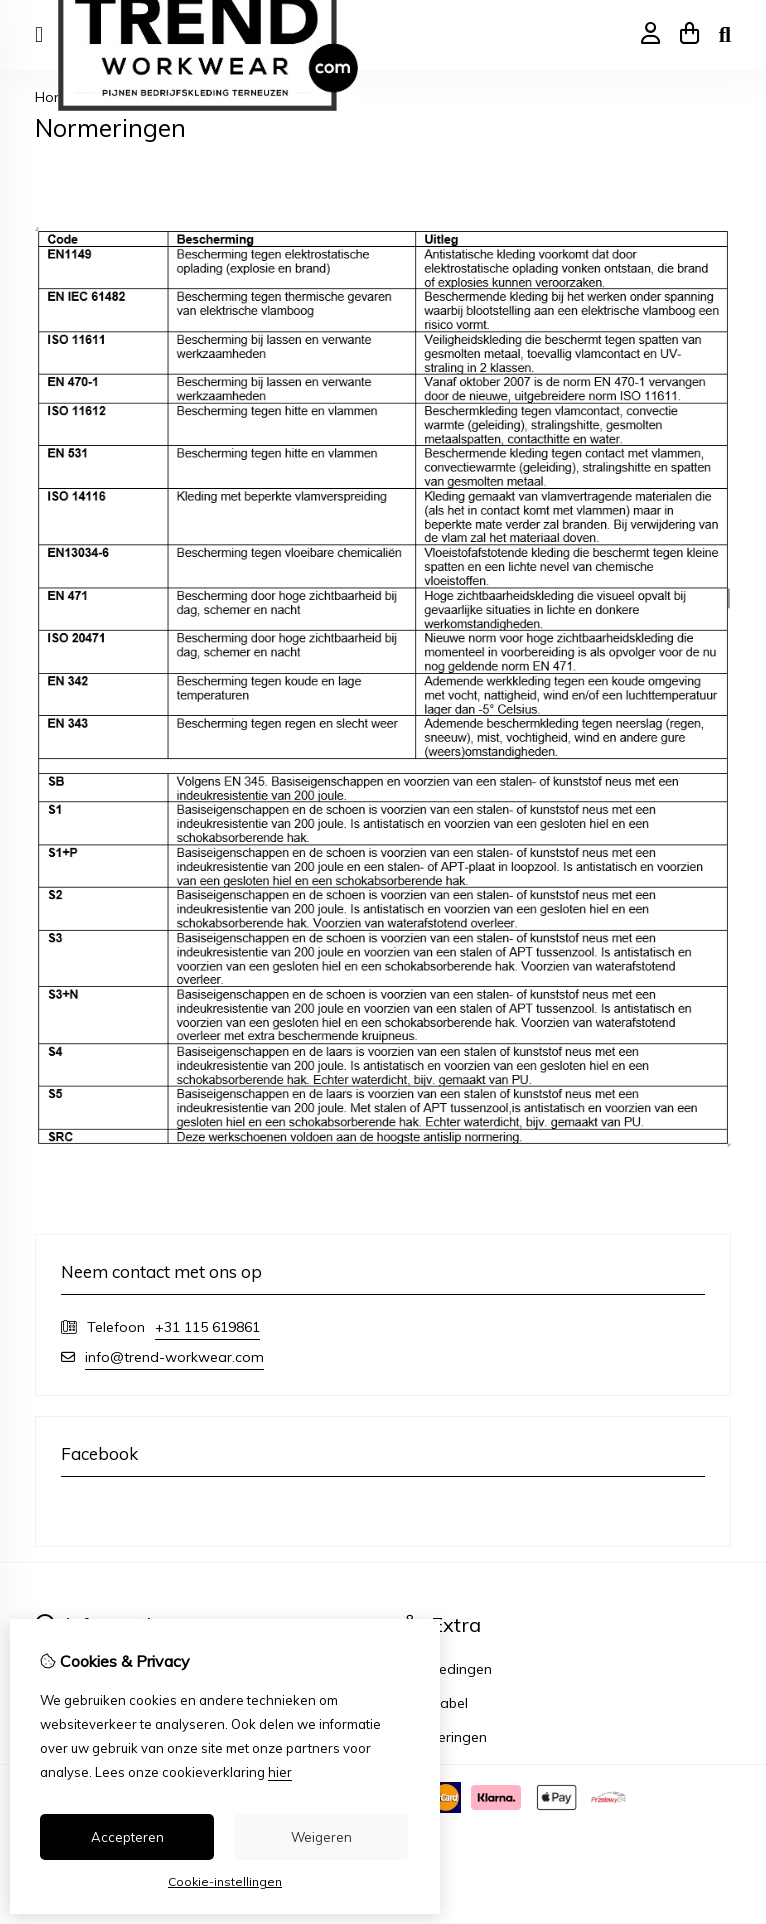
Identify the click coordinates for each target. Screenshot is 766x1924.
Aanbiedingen (446, 1669)
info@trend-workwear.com (174, 1357)
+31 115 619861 (207, 1327)
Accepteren (127, 1837)
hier (280, 1772)
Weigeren (321, 1837)
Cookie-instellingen (225, 1881)
